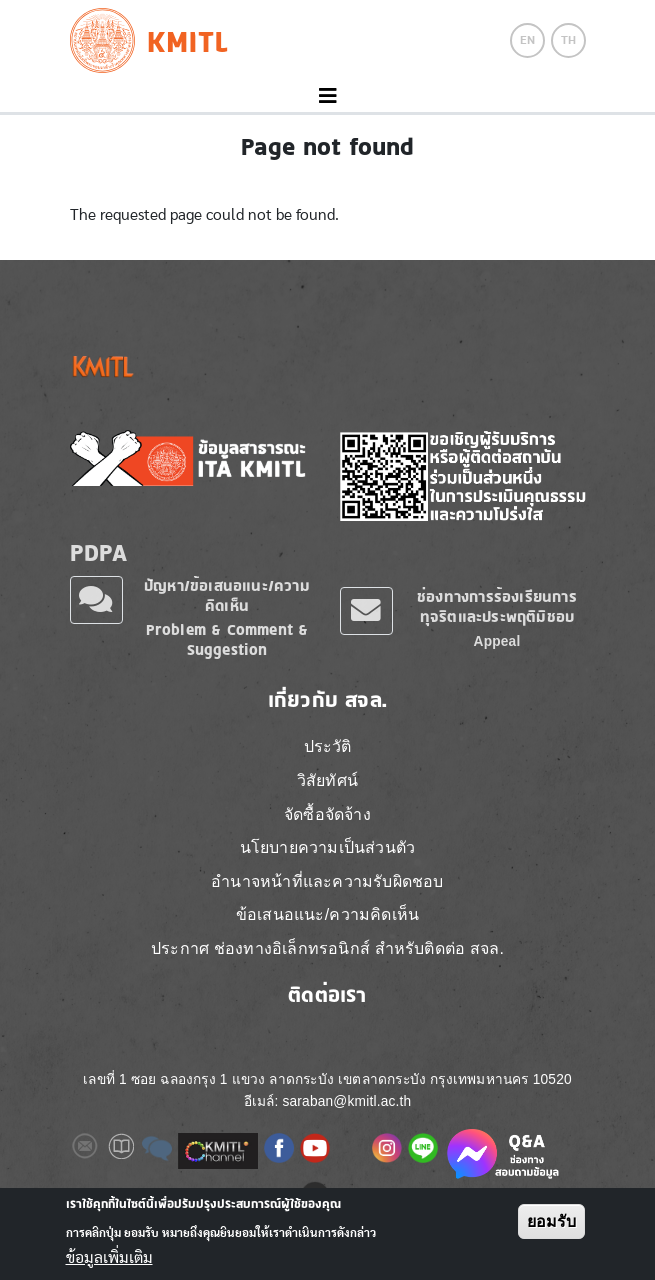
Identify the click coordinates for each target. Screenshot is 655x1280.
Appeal (497, 641)
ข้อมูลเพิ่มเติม (109, 1258)
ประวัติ (328, 746)
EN (527, 40)
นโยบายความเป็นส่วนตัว (328, 847)
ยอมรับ (551, 1221)
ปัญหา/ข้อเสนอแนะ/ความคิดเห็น (227, 595)
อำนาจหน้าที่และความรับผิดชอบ (327, 881)
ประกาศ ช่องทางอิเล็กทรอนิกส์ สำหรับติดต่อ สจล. (327, 948)
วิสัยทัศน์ (327, 780)
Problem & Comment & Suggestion (227, 639)
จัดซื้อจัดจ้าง (327, 814)
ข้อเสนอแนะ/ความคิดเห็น (327, 914)
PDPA (99, 552)
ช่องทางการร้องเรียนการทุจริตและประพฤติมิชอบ (497, 606)
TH (568, 40)
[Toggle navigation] (327, 96)
